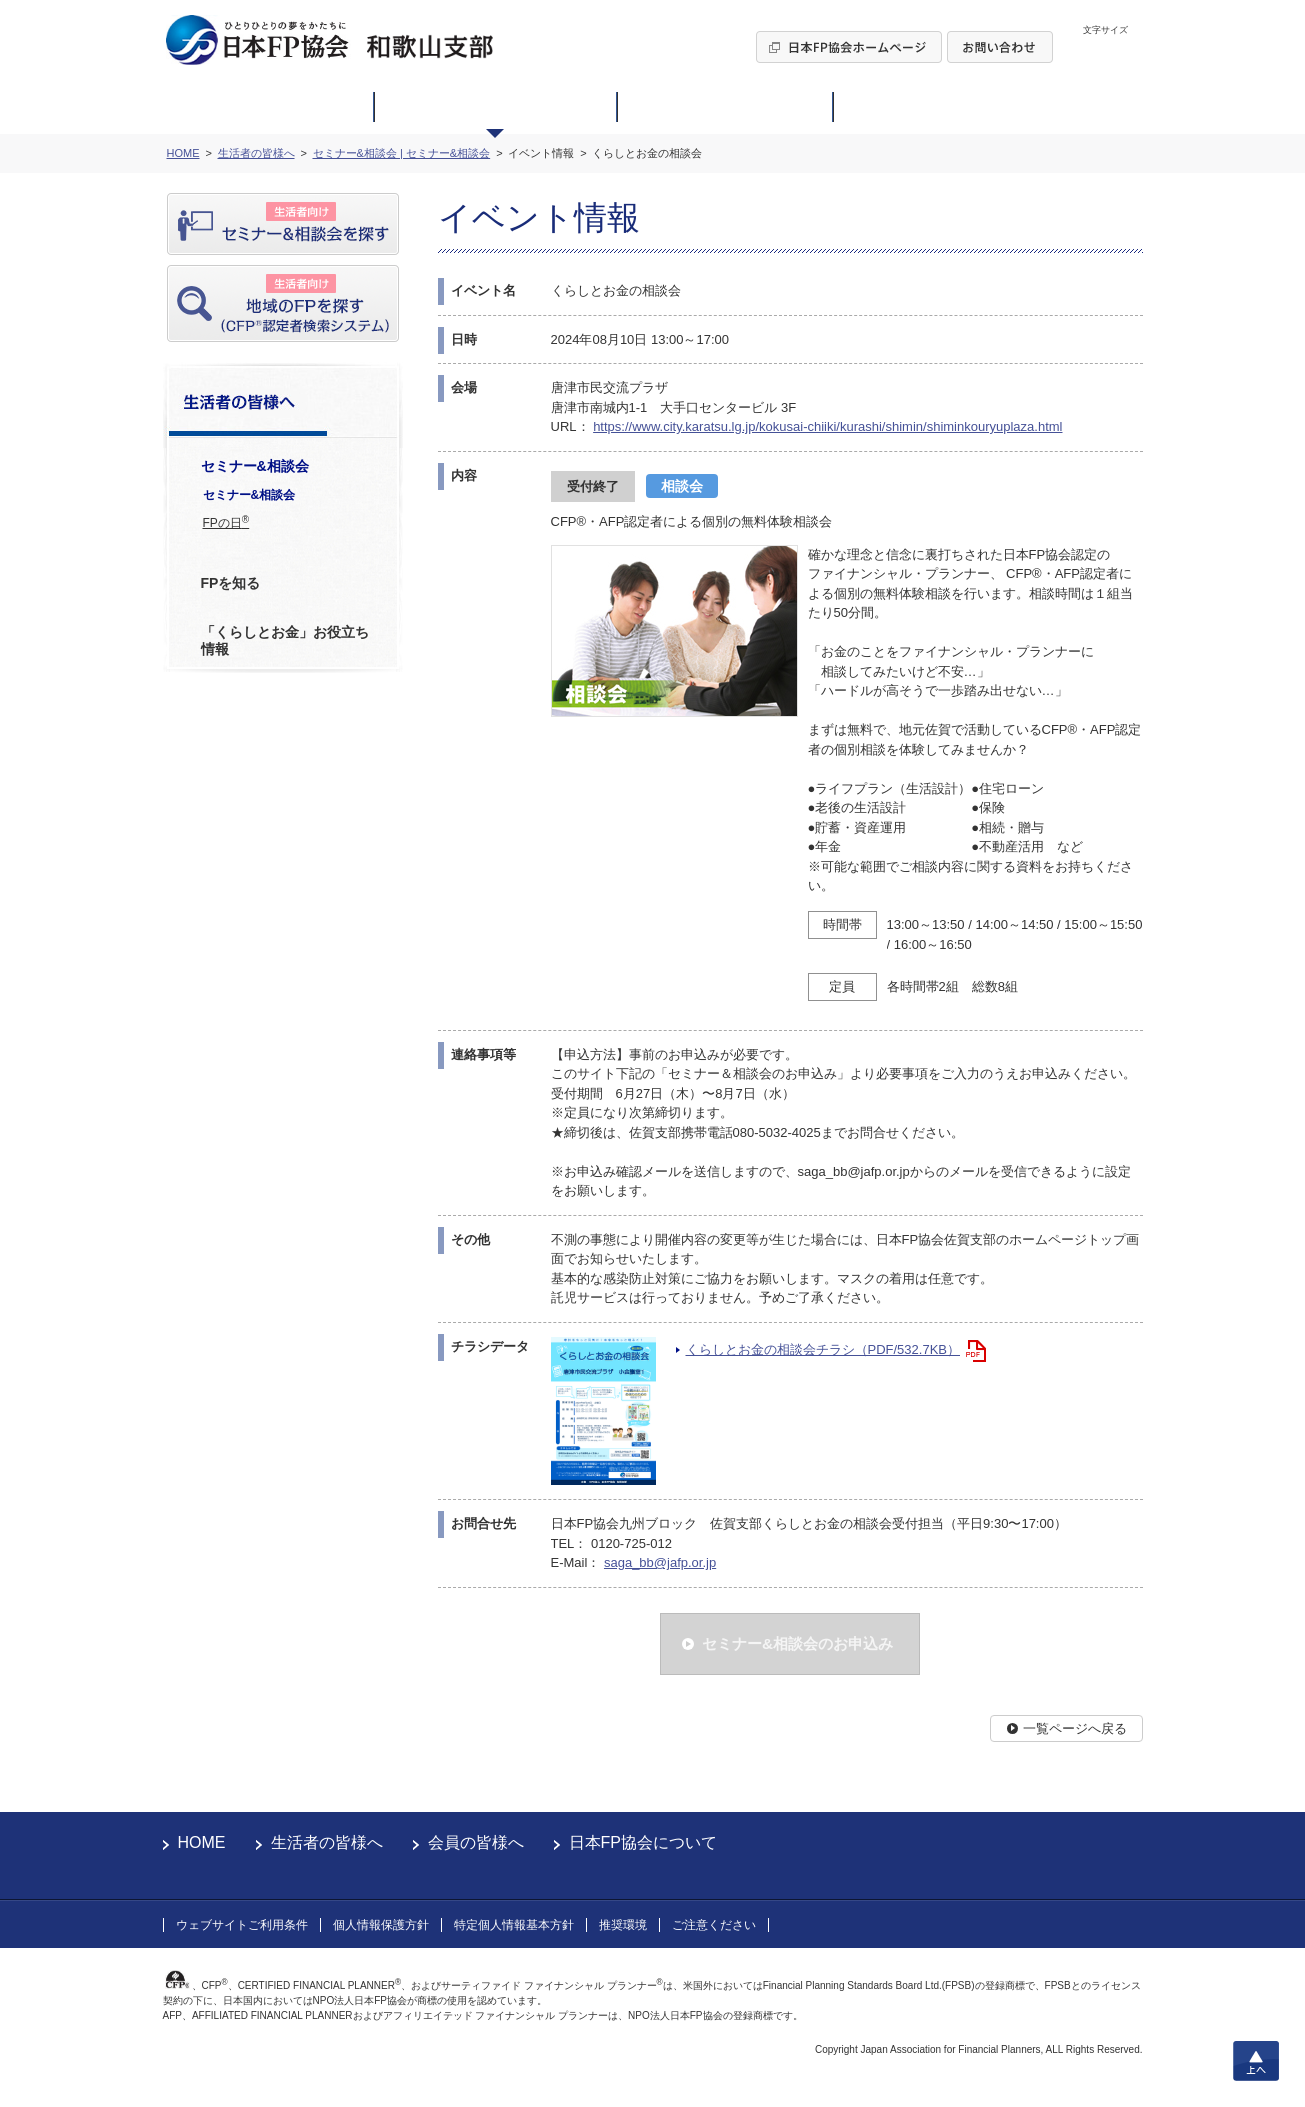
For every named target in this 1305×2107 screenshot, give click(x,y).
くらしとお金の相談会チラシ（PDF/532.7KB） (823, 1349)
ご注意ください (714, 1925)
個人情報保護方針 (381, 1925)
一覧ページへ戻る (1075, 1728)
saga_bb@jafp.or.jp (660, 1562)
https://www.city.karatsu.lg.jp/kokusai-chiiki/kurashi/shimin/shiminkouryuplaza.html (827, 426)
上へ (1256, 2061)
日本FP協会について (643, 1842)
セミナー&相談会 (249, 495)
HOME (202, 1842)
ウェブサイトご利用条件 (242, 1925)
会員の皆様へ (476, 1842)
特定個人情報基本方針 (514, 1925)
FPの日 (226, 522)
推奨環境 (623, 1925)
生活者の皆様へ (327, 1842)
